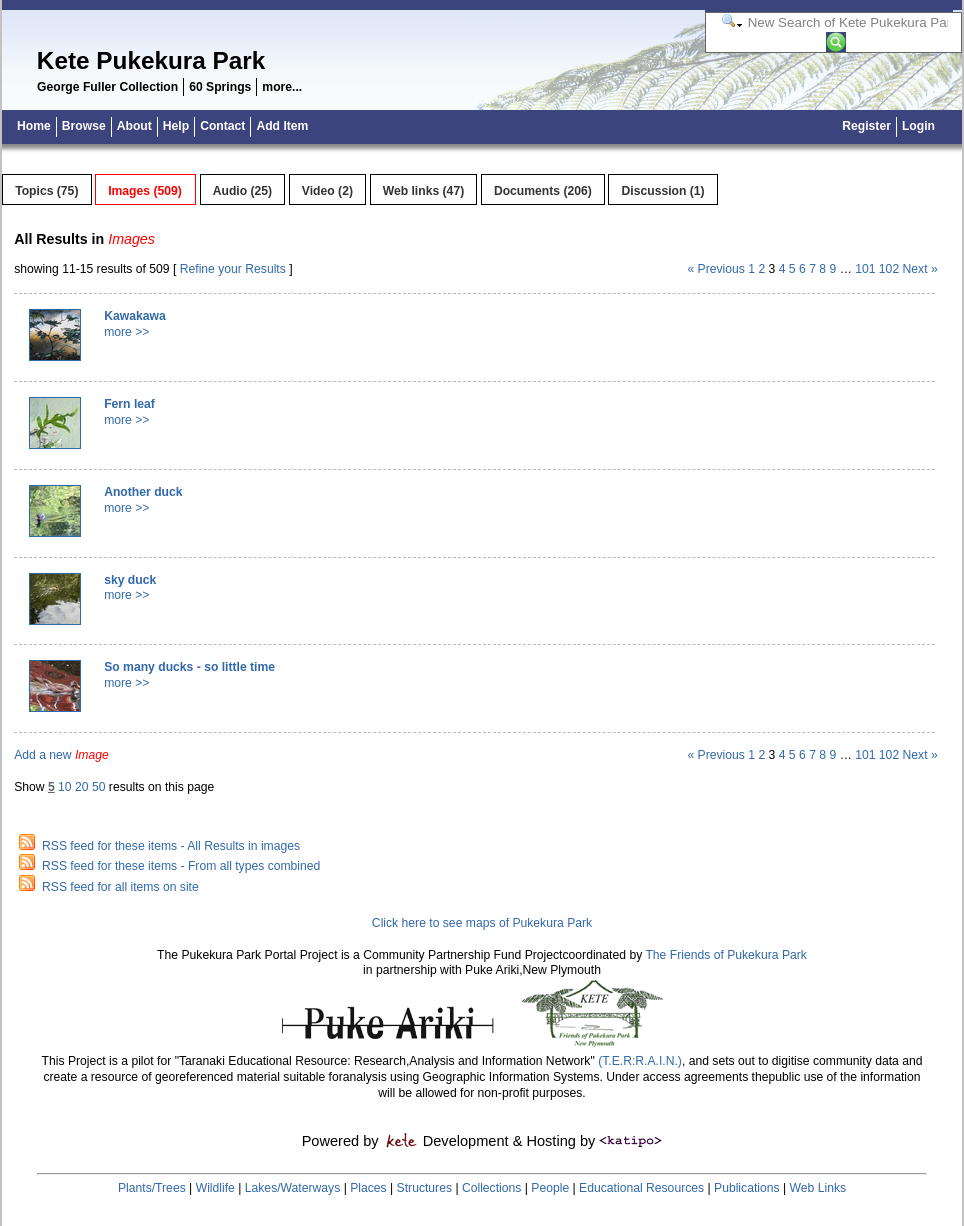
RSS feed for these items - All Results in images (171, 846)
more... (282, 87)
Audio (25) (242, 191)
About (134, 126)
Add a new (61, 755)
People (550, 1188)
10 (65, 787)
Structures (424, 1188)
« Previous (715, 269)
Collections (491, 1188)
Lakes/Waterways (292, 1188)
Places (368, 1188)
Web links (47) (424, 191)
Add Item (282, 126)
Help (176, 126)
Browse (84, 126)
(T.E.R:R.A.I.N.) (638, 1061)
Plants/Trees (152, 1188)
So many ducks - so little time (189, 667)
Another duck (143, 492)
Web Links (818, 1188)
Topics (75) (46, 191)
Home (34, 126)
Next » (920, 269)
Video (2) (327, 191)
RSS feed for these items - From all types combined (181, 866)
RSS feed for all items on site (120, 887)
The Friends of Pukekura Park (725, 955)
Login (918, 126)
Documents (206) (543, 191)
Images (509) (145, 191)
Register (866, 126)
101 (865, 269)
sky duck (130, 580)
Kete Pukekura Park (151, 60)
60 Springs (220, 87)
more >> (126, 332)
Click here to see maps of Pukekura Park (482, 923)
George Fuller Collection (107, 87)
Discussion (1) (663, 191)
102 (889, 269)
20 (82, 787)
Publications (747, 1188)
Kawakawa (135, 316)
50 (99, 787)
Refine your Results (233, 269)
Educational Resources (641, 1188)
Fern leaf (129, 404)
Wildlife (215, 1188)
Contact (222, 126)
